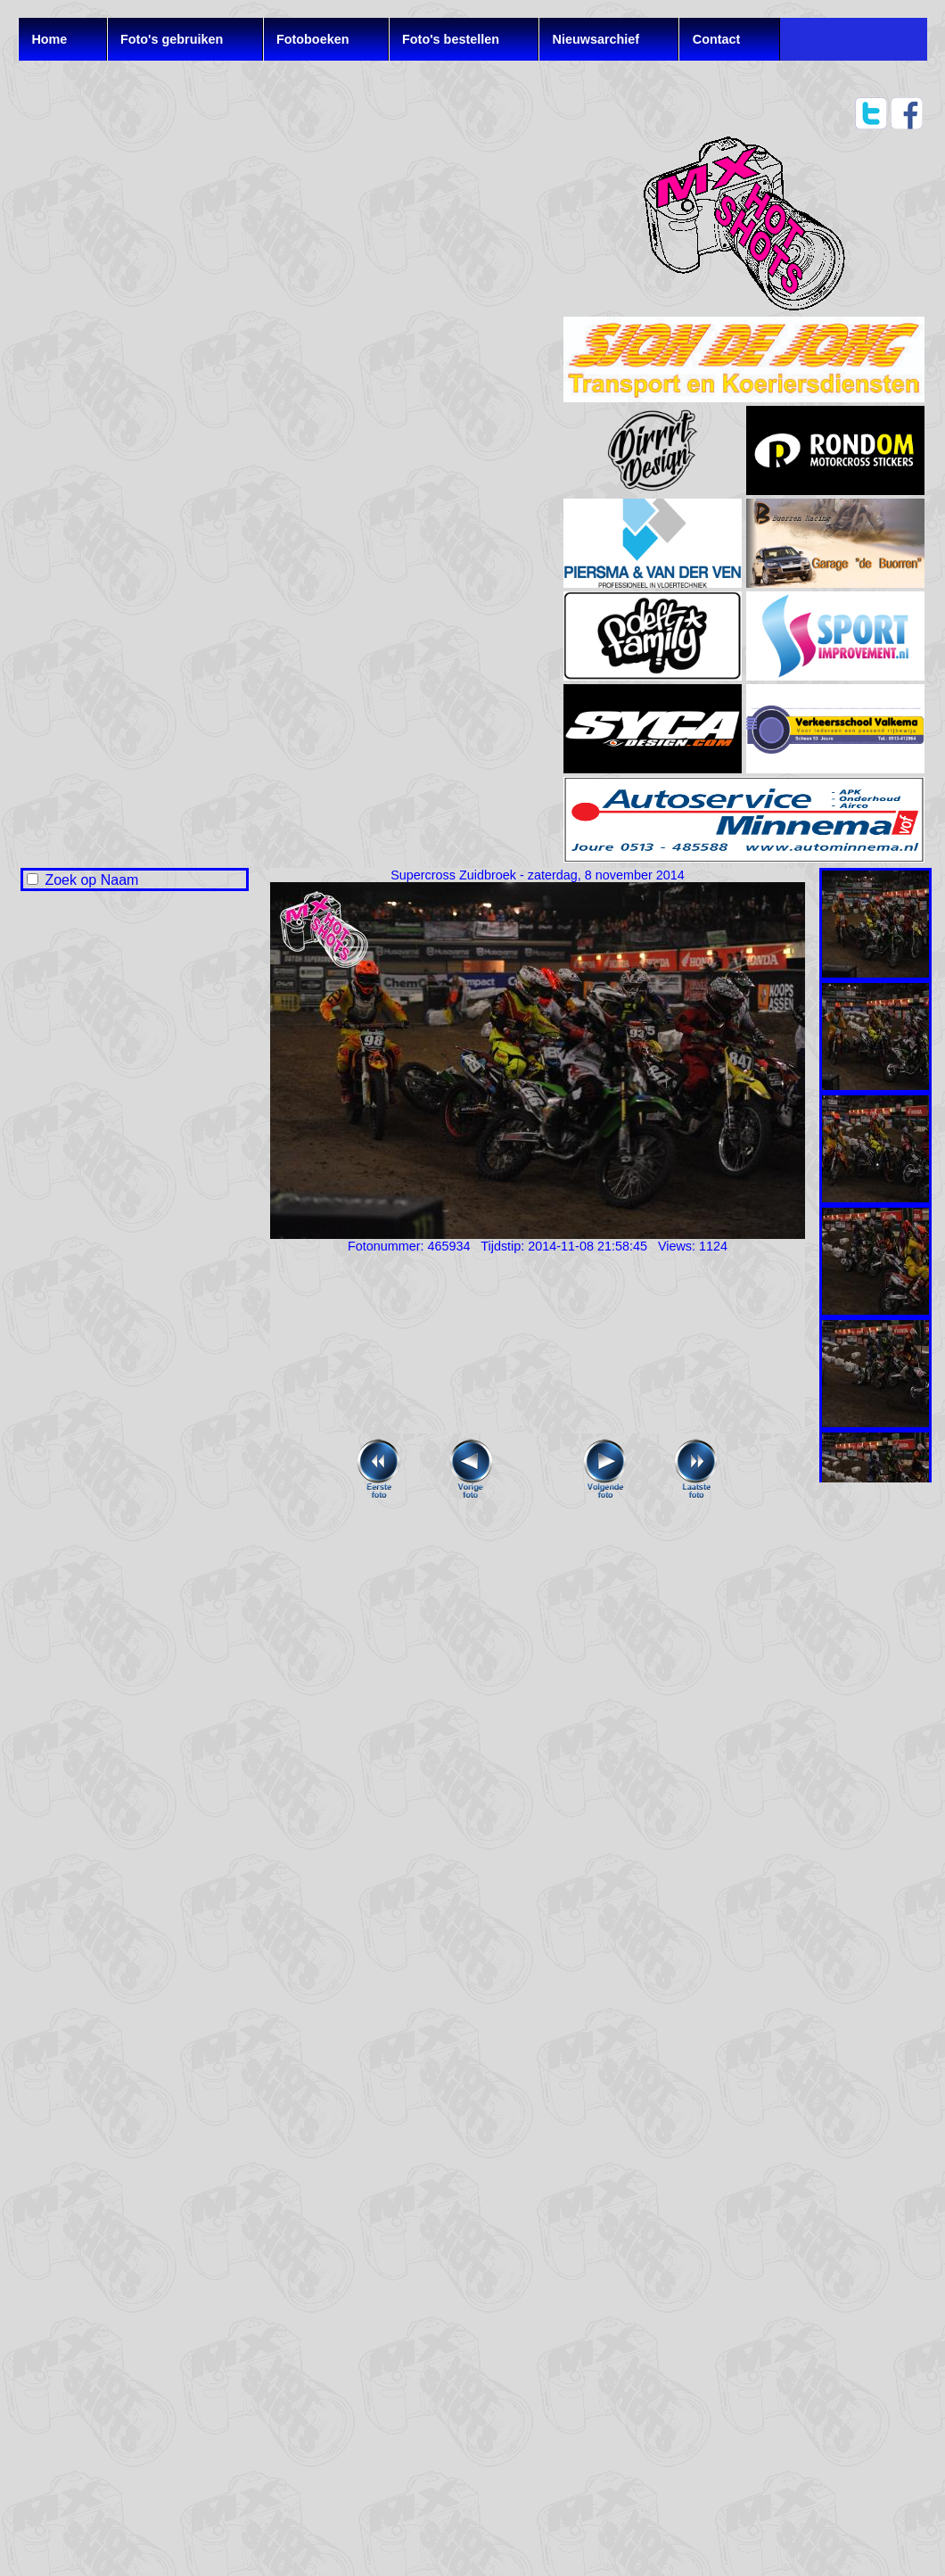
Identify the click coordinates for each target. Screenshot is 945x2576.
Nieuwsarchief (596, 39)
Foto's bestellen (450, 39)
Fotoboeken (312, 39)
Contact (717, 39)
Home (49, 39)
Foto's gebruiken (171, 39)
